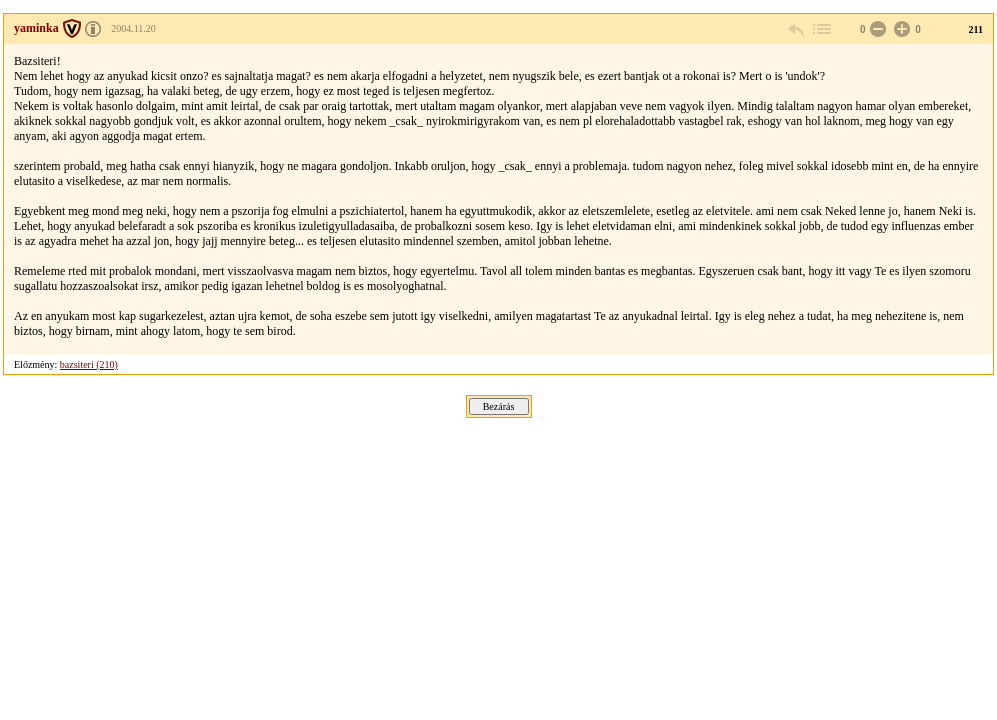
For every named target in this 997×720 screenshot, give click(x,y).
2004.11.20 (133, 28)
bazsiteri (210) (89, 364)
